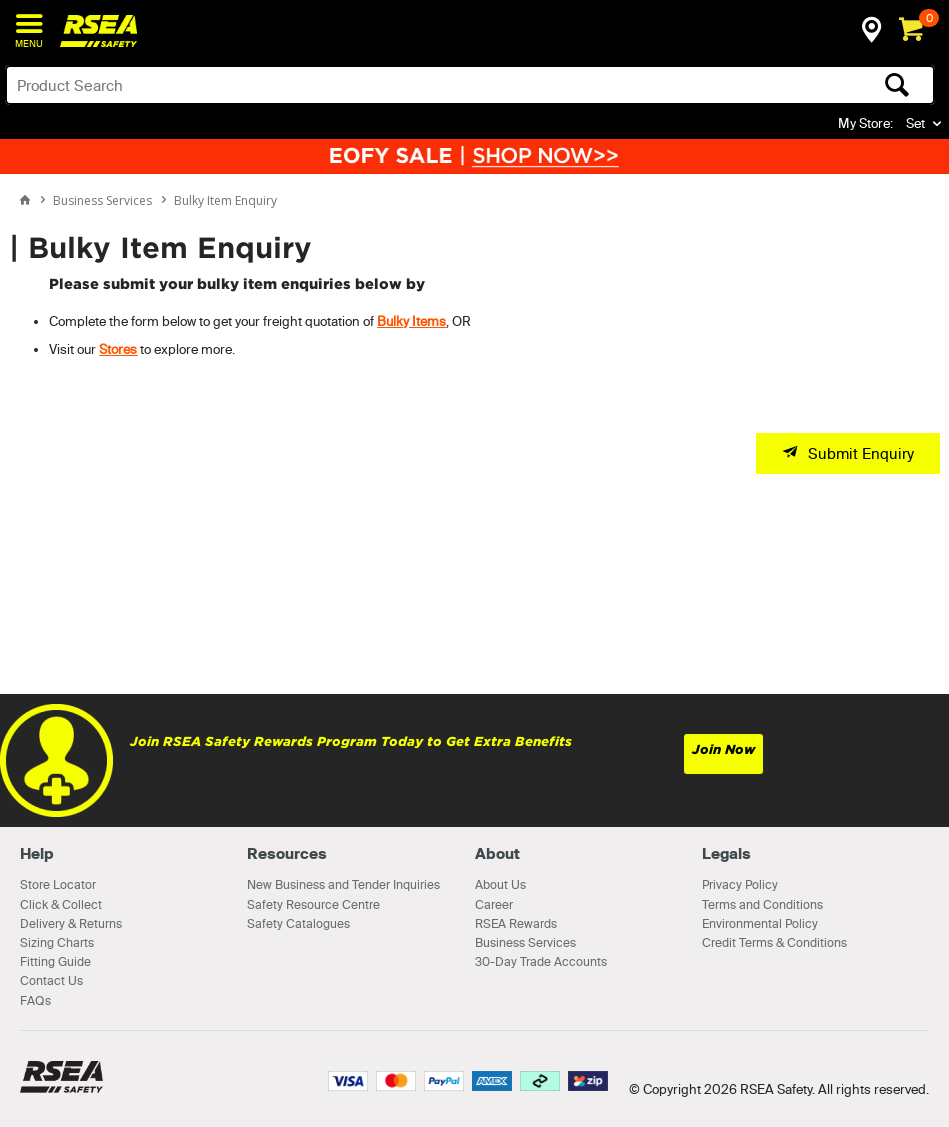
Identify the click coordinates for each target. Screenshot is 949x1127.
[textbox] (368, 85)
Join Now (723, 749)
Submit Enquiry (861, 453)
